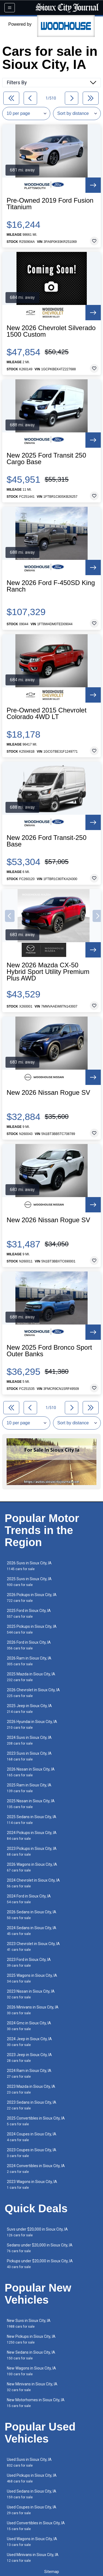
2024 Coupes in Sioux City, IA (31, 2137)
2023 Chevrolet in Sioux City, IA (33, 1947)
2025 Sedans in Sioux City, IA (31, 1820)
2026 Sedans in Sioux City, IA (31, 1915)
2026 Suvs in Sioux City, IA (29, 1566)
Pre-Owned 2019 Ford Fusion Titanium (50, 203)
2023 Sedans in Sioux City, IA (31, 2105)
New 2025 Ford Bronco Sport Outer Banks (49, 1350)
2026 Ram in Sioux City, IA (29, 1661)
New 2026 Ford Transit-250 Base (47, 841)
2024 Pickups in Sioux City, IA (32, 1835)
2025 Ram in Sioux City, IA (29, 1788)
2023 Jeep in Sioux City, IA (29, 2058)
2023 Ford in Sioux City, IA (29, 1962)
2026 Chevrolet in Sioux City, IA (33, 1693)
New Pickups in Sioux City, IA (31, 2339)
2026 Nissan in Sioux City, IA (31, 1772)
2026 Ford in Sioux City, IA (29, 1645)
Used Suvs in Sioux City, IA (29, 2462)
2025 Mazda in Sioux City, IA (31, 1677)
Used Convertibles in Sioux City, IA (36, 2526)
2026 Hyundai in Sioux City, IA (32, 1724)
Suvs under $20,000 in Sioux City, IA (37, 2232)
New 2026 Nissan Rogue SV (48, 1092)
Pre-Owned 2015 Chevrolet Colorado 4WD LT (47, 713)
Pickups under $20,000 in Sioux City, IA (40, 2264)
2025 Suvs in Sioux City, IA (29, 1582)
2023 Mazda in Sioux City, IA (31, 2089)
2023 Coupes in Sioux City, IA (31, 2153)
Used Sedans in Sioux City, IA (31, 2494)
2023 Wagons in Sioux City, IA (32, 2184)
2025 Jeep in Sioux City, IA (29, 1709)
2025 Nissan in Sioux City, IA (31, 1804)
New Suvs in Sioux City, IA (29, 2323)
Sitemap (51, 2571)
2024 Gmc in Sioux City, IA (29, 2026)
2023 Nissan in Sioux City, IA (31, 1994)
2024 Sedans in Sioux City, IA (31, 1931)
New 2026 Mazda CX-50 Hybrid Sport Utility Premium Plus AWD (48, 972)
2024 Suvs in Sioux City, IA (29, 1740)
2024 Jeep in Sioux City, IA (29, 2042)
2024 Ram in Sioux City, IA (29, 2073)
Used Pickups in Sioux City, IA (32, 2478)
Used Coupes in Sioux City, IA (31, 2510)
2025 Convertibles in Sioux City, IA (36, 2121)
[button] (10, 916)
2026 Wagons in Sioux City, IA (32, 1867)
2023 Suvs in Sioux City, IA (29, 1756)
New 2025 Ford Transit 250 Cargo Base (46, 458)
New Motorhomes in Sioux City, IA (36, 2403)
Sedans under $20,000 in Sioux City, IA (40, 2248)
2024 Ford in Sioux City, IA (29, 1899)
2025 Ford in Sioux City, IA (29, 1613)
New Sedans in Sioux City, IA (31, 2355)
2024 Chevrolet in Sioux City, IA (33, 1883)
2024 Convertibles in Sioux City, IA (36, 2169)
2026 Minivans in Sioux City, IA (33, 2010)
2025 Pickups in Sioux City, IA (32, 1629)
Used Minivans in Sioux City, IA (33, 2557)
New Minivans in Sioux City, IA (32, 2387)
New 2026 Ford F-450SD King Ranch (51, 586)
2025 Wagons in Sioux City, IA (32, 1978)
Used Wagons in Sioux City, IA (32, 2542)
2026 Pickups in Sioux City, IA (32, 1598)
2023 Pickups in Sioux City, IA (32, 1851)
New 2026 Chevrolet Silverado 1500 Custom (51, 331)
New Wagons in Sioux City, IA (31, 2371)
